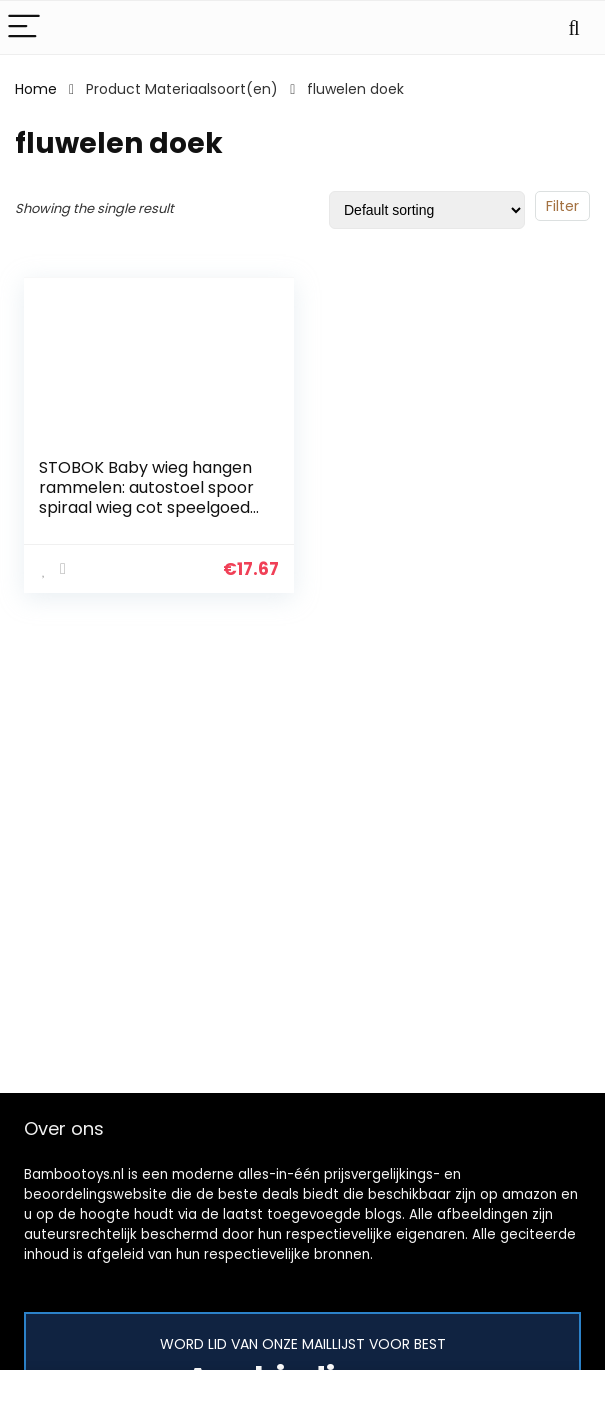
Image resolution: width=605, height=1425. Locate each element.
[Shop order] (427, 210)
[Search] (574, 27)
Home (36, 89)
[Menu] (24, 27)
